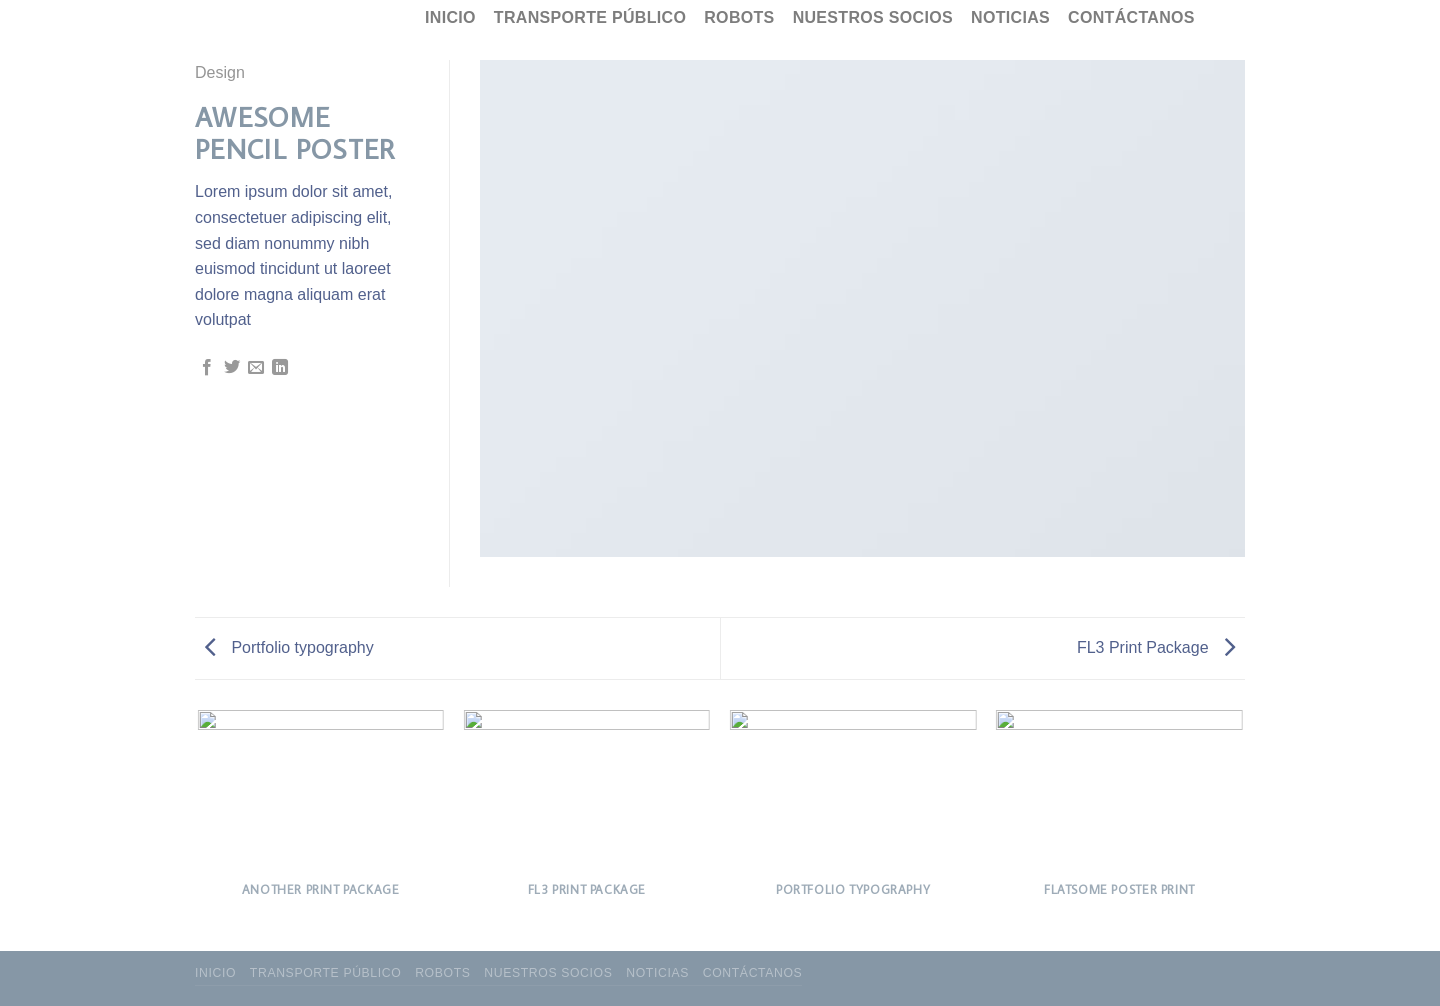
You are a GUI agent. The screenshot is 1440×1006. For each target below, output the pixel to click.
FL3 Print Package (1156, 647)
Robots (739, 17)
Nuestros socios (873, 17)
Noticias (1010, 17)
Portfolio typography (289, 647)
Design (220, 72)
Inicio (450, 17)
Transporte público (590, 17)
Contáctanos (1131, 17)
